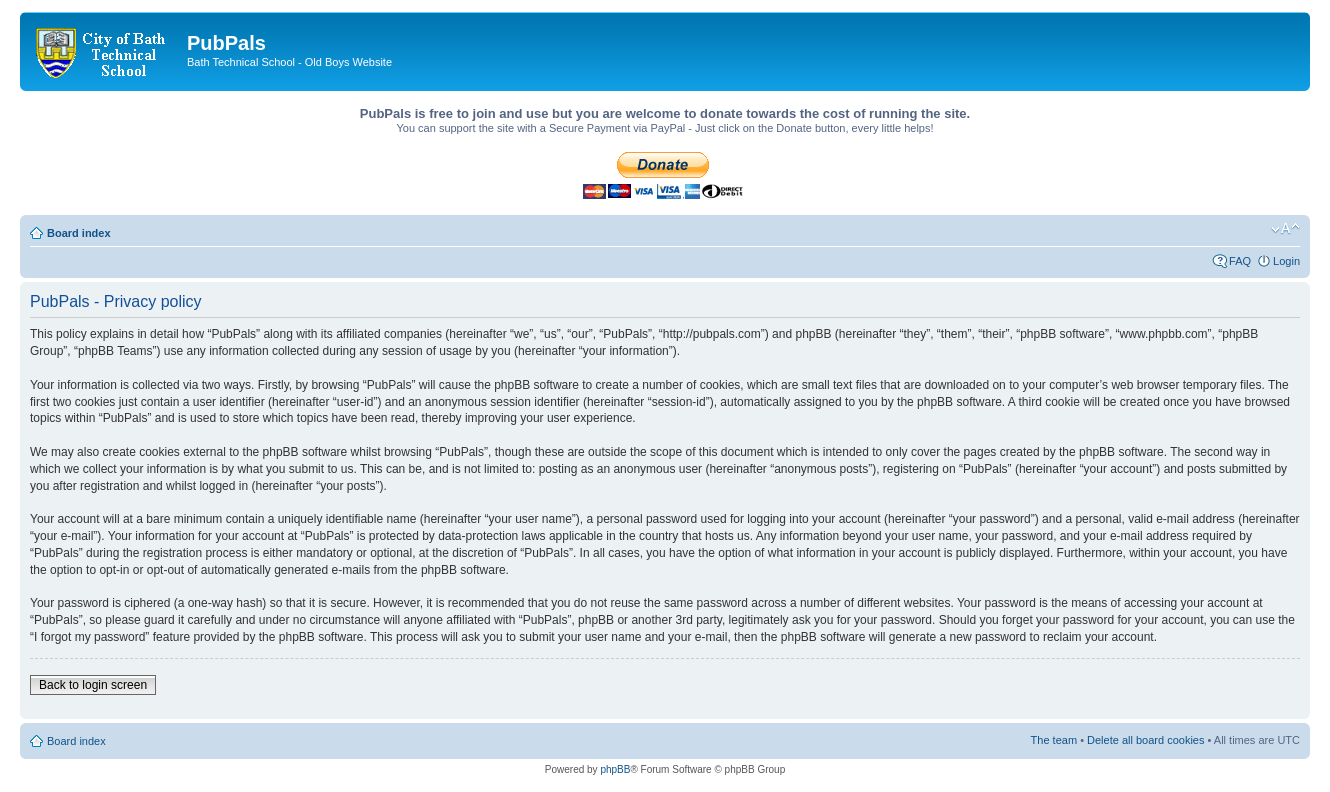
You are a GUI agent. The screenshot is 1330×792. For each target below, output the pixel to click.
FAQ (1240, 261)
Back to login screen (93, 685)
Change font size (1285, 229)
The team (1054, 740)
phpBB (615, 769)
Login (1286, 261)
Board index (79, 233)
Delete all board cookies (1145, 740)
